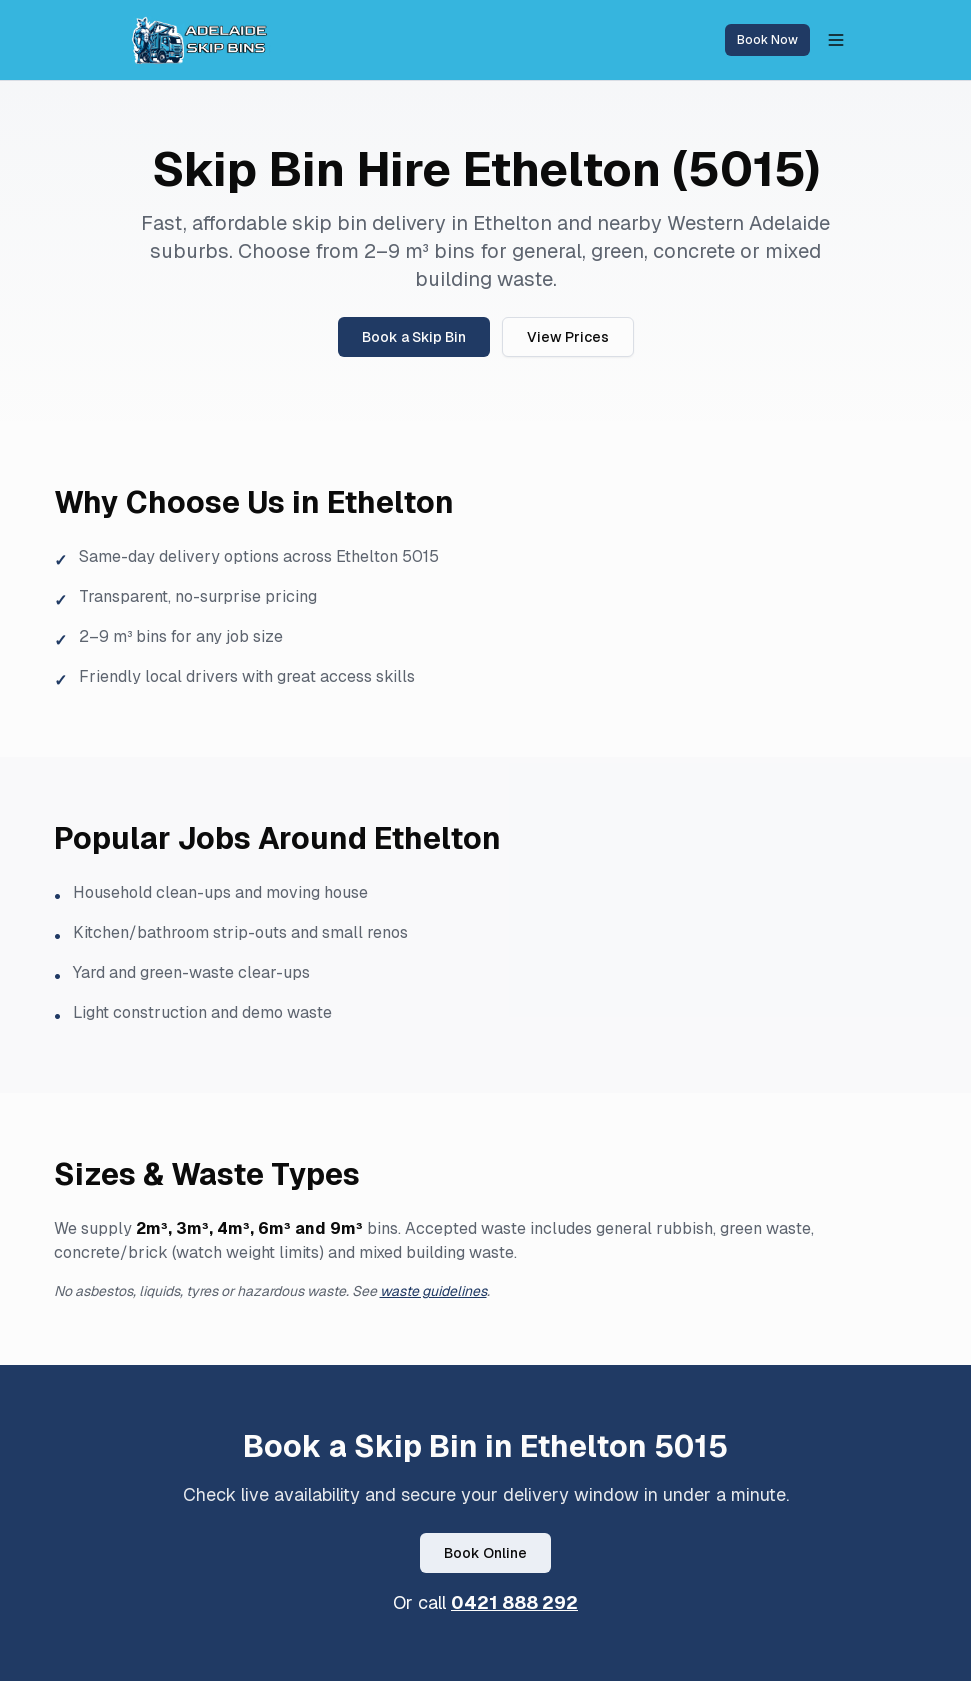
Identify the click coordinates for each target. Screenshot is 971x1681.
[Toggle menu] (836, 40)
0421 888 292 (514, 1602)
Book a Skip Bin (414, 337)
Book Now (767, 40)
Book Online (485, 1553)
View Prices (568, 337)
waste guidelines (433, 1291)
